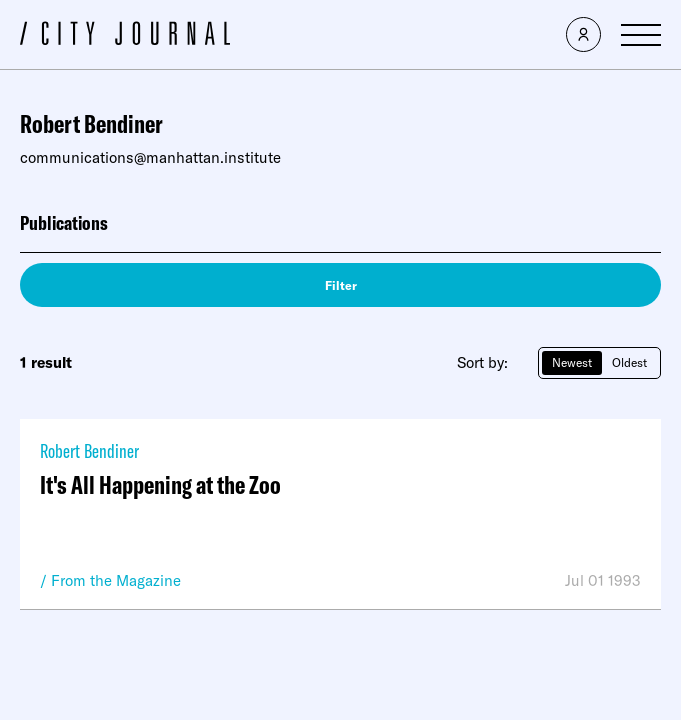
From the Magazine (116, 580)
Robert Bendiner (89, 450)
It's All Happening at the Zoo (160, 484)
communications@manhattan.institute (150, 157)
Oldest (629, 362)
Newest (572, 362)
